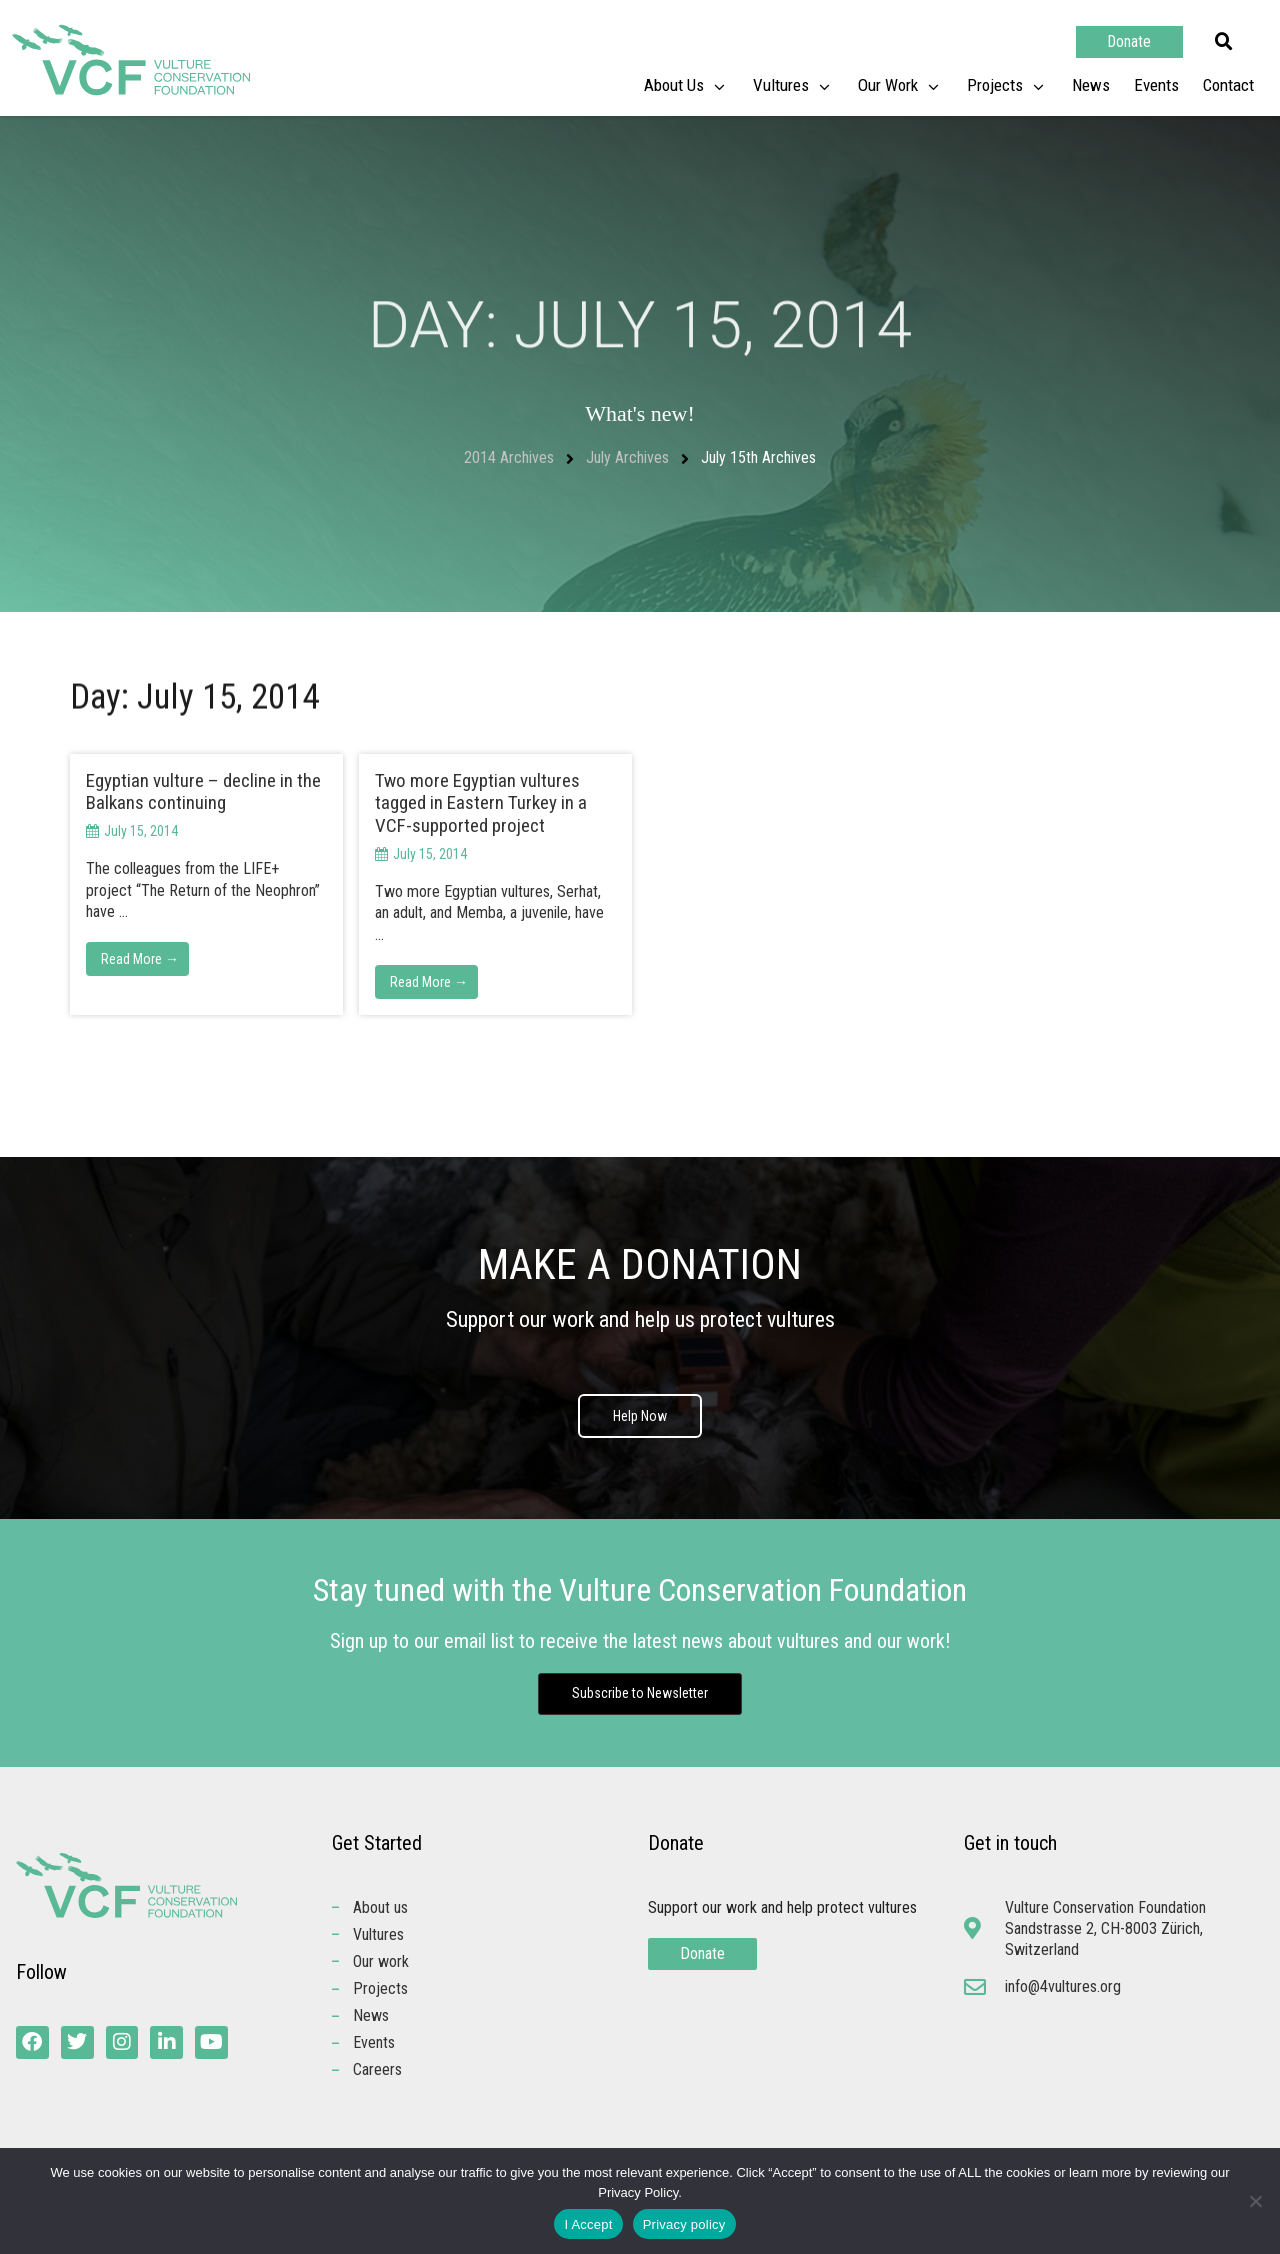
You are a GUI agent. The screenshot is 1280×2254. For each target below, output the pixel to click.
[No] (1255, 2201)
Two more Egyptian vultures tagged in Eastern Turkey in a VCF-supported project (481, 803)
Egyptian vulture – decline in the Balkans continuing (203, 792)
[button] (1224, 42)
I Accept (588, 2224)
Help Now (640, 1416)
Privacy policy (684, 2224)
